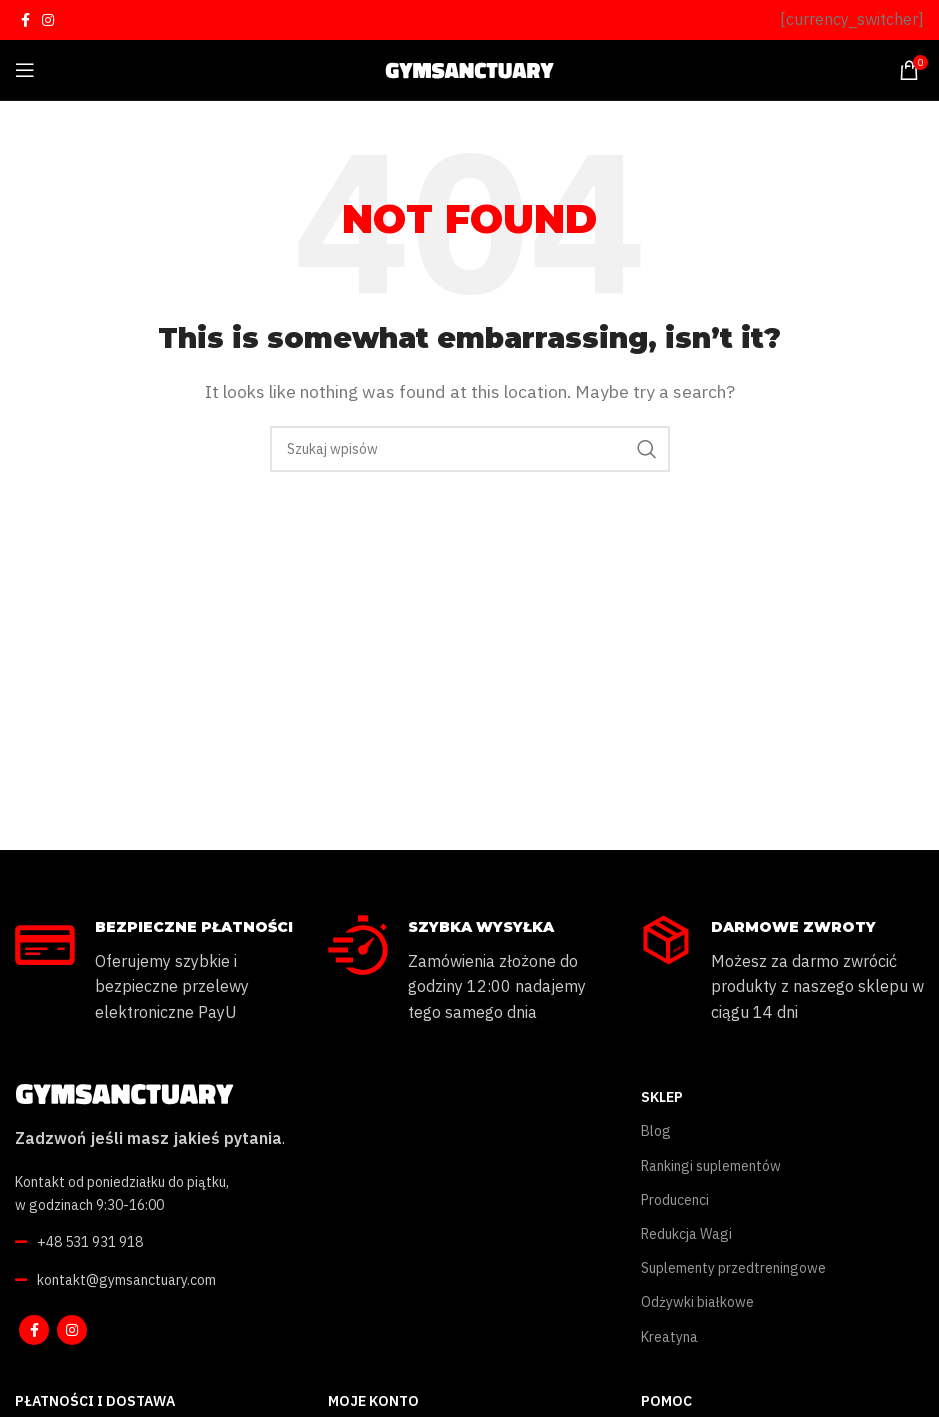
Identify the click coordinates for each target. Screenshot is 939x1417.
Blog (656, 1131)
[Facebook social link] (25, 20)
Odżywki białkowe (697, 1302)
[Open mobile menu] (25, 70)
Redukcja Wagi (686, 1234)
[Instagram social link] (48, 20)
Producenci (675, 1200)
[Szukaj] (470, 449)
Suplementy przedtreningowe (733, 1268)
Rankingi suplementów (711, 1166)
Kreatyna (669, 1337)
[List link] (235, 1242)
